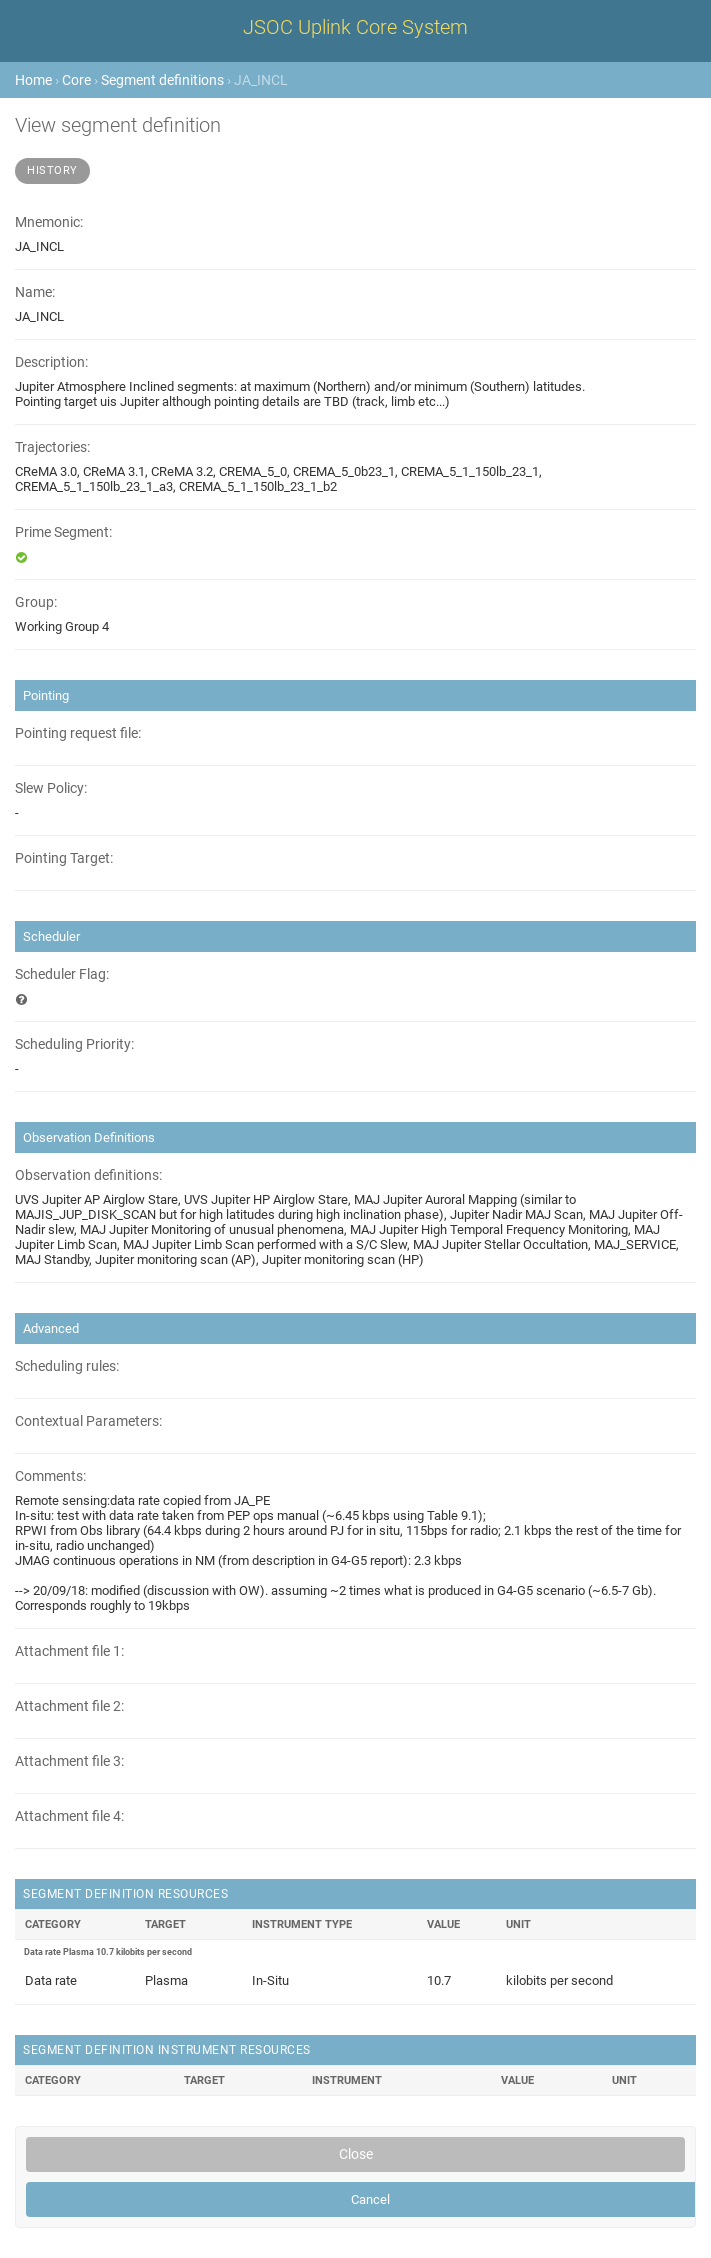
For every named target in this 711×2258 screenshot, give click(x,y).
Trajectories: (52, 447)
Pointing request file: (78, 733)
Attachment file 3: (69, 1761)
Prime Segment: (63, 532)
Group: (36, 602)
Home (33, 80)
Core (76, 80)
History (52, 170)
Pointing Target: (64, 858)
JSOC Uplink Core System (355, 27)
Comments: (50, 1476)
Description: (51, 362)
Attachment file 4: (69, 1816)
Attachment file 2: (69, 1706)
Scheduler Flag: (62, 974)
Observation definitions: (88, 1175)
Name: (35, 292)
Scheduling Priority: (74, 1044)
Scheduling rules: (67, 1366)
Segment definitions (162, 80)
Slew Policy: (51, 788)
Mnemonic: (49, 222)
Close (356, 2154)
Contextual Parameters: (88, 1421)
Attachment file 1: (69, 1651)
